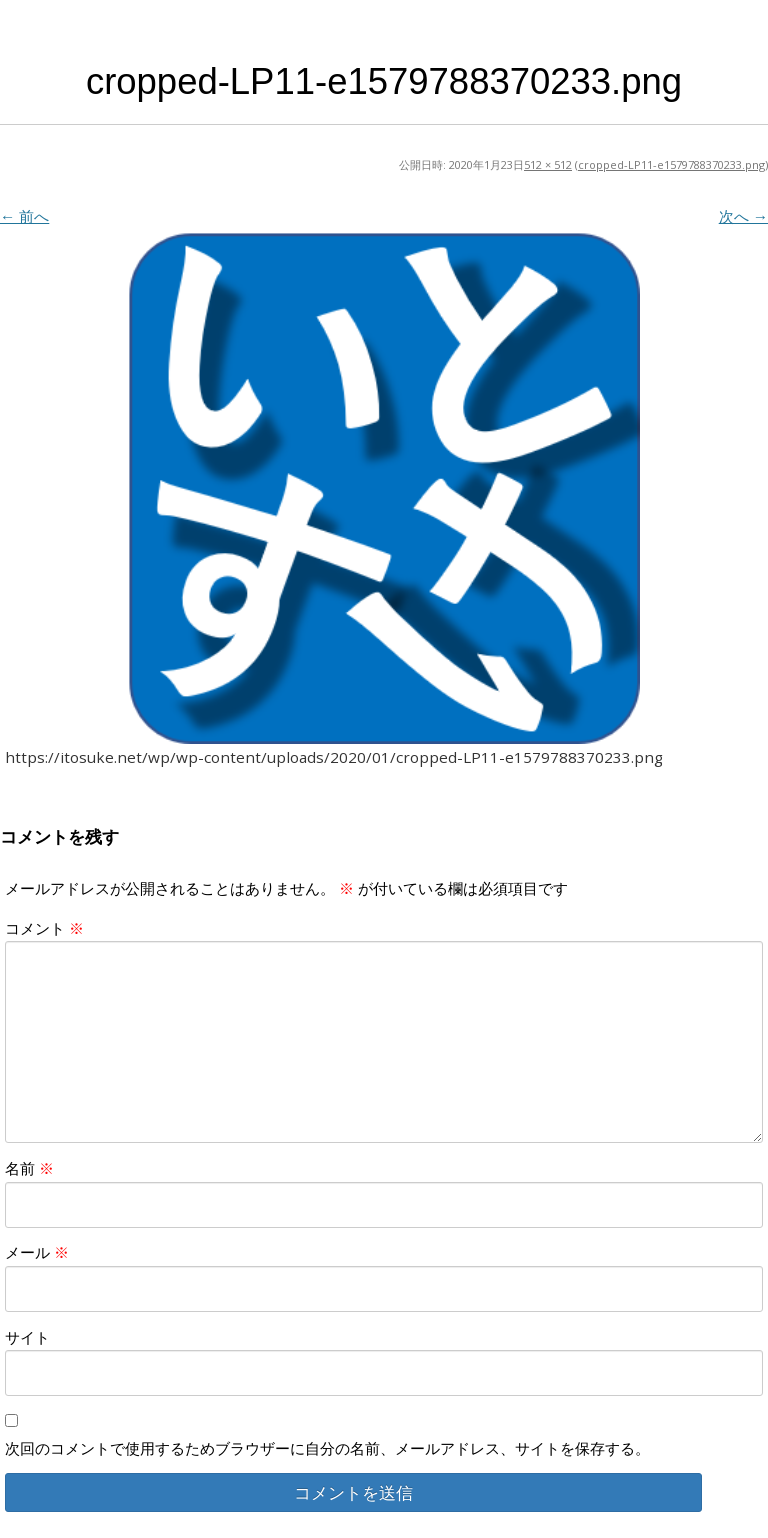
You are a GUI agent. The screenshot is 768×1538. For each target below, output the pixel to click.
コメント (44, 928)
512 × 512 (548, 164)
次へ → (743, 216)
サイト (27, 1337)
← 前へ (24, 216)
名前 (29, 1168)
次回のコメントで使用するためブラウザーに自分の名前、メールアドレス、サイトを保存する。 (327, 1448)
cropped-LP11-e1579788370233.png (671, 164)
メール (37, 1252)
